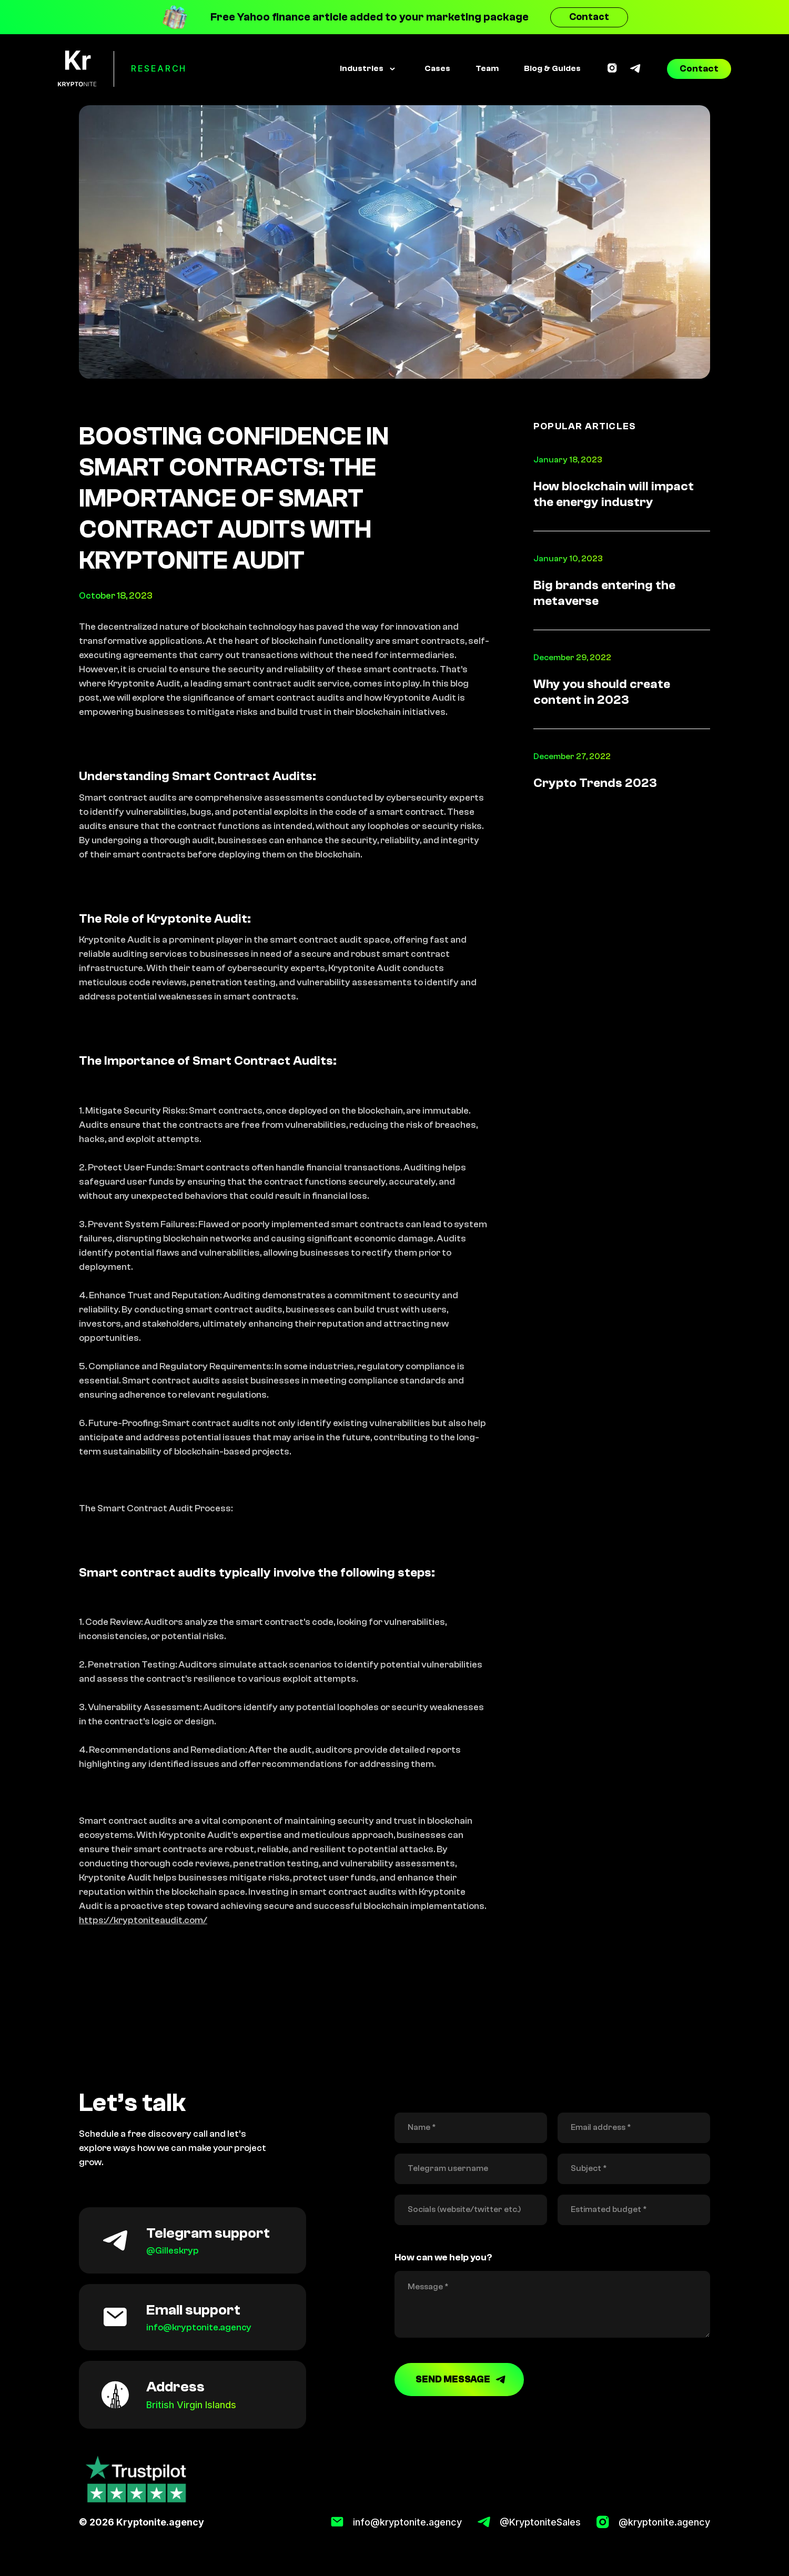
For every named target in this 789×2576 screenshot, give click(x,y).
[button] (367, 68)
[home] (77, 68)
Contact (589, 17)
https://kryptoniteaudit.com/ (143, 1920)
